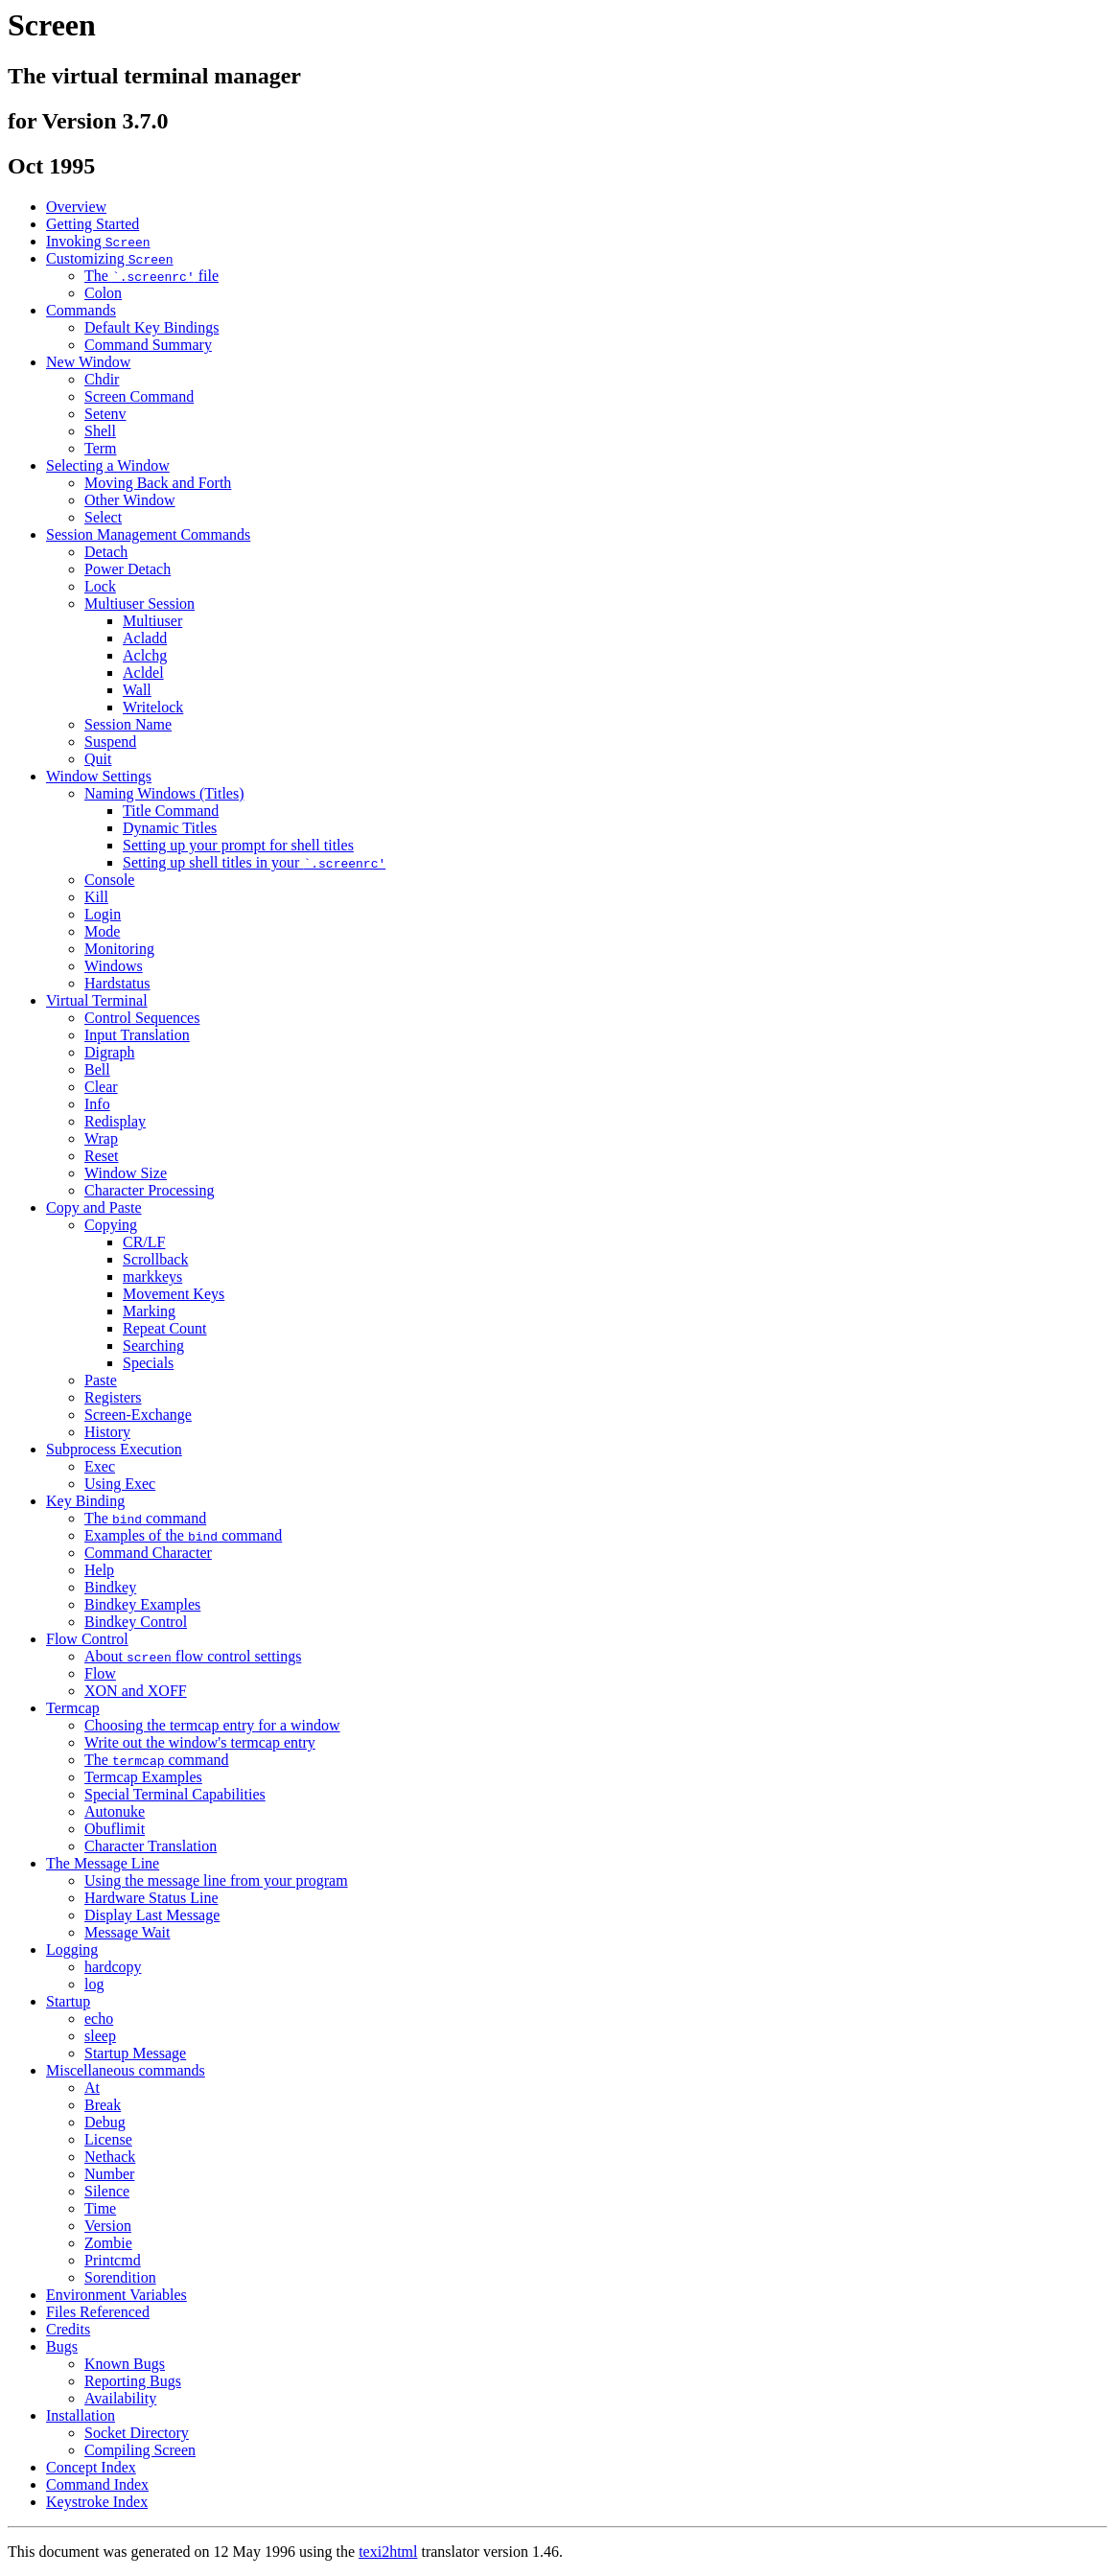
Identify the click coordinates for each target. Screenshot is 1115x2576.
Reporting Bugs (132, 2381)
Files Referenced (98, 2312)
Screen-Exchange (138, 1414)
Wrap (101, 1138)
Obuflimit (114, 1829)
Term (100, 448)
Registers (113, 1397)
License (108, 2139)
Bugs (62, 2346)
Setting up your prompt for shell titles (238, 845)
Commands (81, 310)
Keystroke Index (97, 2502)
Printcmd (112, 2260)
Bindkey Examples (142, 1604)
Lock (100, 586)
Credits (68, 2329)
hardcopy (113, 1967)
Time (100, 2208)
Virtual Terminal (97, 1000)
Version (107, 2225)
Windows (113, 966)
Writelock (153, 707)
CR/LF (144, 1242)
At (92, 2087)
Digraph (109, 1052)
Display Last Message (152, 1915)
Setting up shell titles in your (254, 862)
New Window (88, 362)
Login (102, 914)
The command (145, 1518)
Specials (148, 1363)
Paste (100, 1380)
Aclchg (145, 655)
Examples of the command (183, 1535)
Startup (68, 2001)
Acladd (145, 638)
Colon (103, 293)
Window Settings (98, 776)
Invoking (98, 241)
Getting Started (92, 224)
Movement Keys (173, 1294)
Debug (105, 2122)
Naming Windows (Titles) (164, 793)
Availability (120, 2398)
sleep (100, 2036)
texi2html (388, 2551)
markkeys (152, 1276)
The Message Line (102, 1863)
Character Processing (149, 1190)
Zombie (108, 2243)
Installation (80, 2415)
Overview (76, 206)
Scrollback (155, 1259)
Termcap (73, 1708)
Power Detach (127, 569)
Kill (96, 897)
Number (109, 2174)
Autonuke (114, 1811)
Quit (97, 759)
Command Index (97, 2484)
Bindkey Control (135, 1621)
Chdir (101, 379)
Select (103, 517)
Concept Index (91, 2467)
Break (102, 2105)
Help (99, 1570)
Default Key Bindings (151, 327)
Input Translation (137, 1035)
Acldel (143, 672)
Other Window (129, 500)
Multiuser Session (139, 603)
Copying (110, 1225)
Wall (137, 690)
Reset (101, 1156)
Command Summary (148, 345)
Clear (101, 1087)
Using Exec (119, 1483)
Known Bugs (124, 2364)
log (94, 1984)
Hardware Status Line (151, 1898)
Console (109, 879)
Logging (72, 1949)
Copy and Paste (94, 1207)
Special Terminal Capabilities (175, 1794)
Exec (99, 1466)
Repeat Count (165, 1328)
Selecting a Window (108, 465)
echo (98, 2018)
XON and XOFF (135, 1691)
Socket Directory (136, 2433)
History (107, 1432)
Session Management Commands (148, 534)
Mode (102, 931)
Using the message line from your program (216, 1880)
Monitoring (119, 948)
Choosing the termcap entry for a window (212, 1725)
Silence (106, 2191)
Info (97, 1104)
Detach (106, 552)
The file (151, 275)
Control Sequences (141, 1018)
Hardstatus (117, 983)
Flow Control (87, 1639)
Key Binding (85, 1501)
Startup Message (135, 2053)
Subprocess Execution (114, 1449)
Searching (153, 1345)
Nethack (109, 2156)
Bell (97, 1069)
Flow (100, 1673)
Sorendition (120, 2277)
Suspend (110, 741)
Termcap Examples (143, 1777)
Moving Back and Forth (157, 483)
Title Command (171, 810)
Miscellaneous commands (125, 2070)
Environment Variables (116, 2294)
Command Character (148, 1552)
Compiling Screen (140, 2450)
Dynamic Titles (170, 828)
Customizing (110, 258)
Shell (100, 431)
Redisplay (115, 1121)
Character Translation (150, 1846)
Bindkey (110, 1587)
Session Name (128, 724)
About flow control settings (192, 1656)
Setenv (105, 414)
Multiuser (152, 621)
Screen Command (139, 396)
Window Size (125, 1173)
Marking (149, 1311)
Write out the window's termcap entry (199, 1742)
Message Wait (127, 1932)
